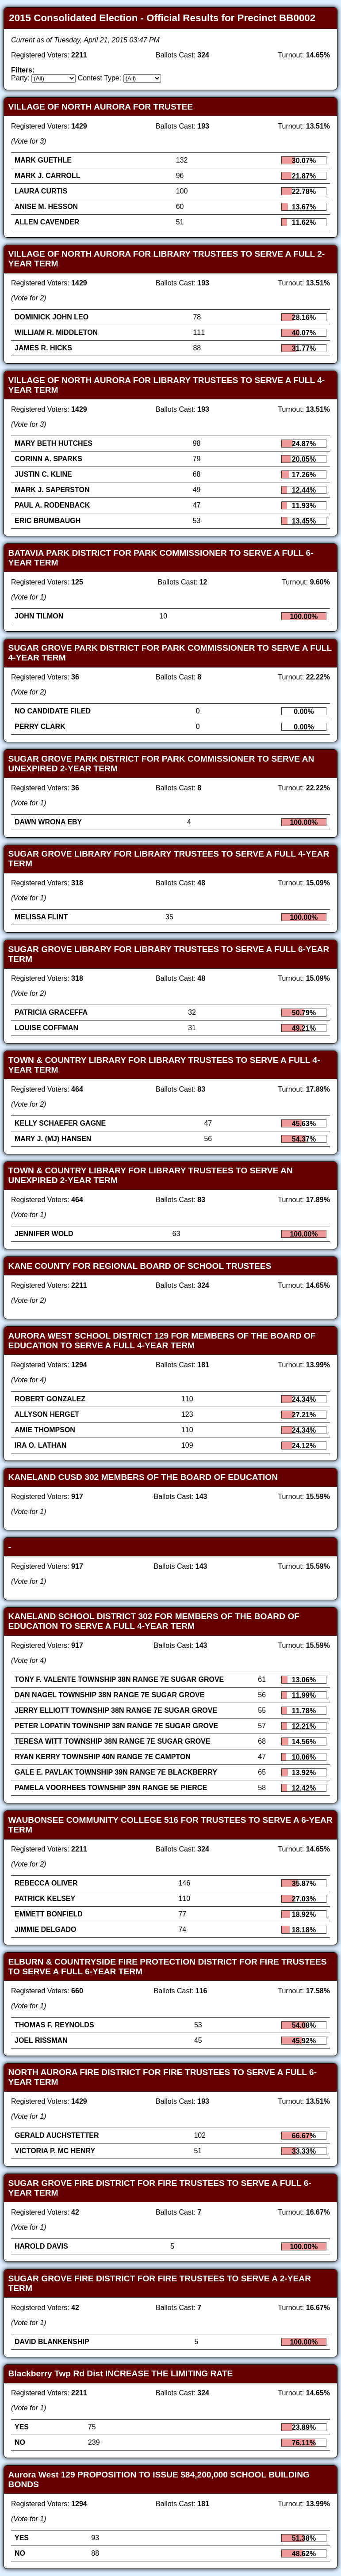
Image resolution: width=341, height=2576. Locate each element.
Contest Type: (99, 78)
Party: (20, 78)
